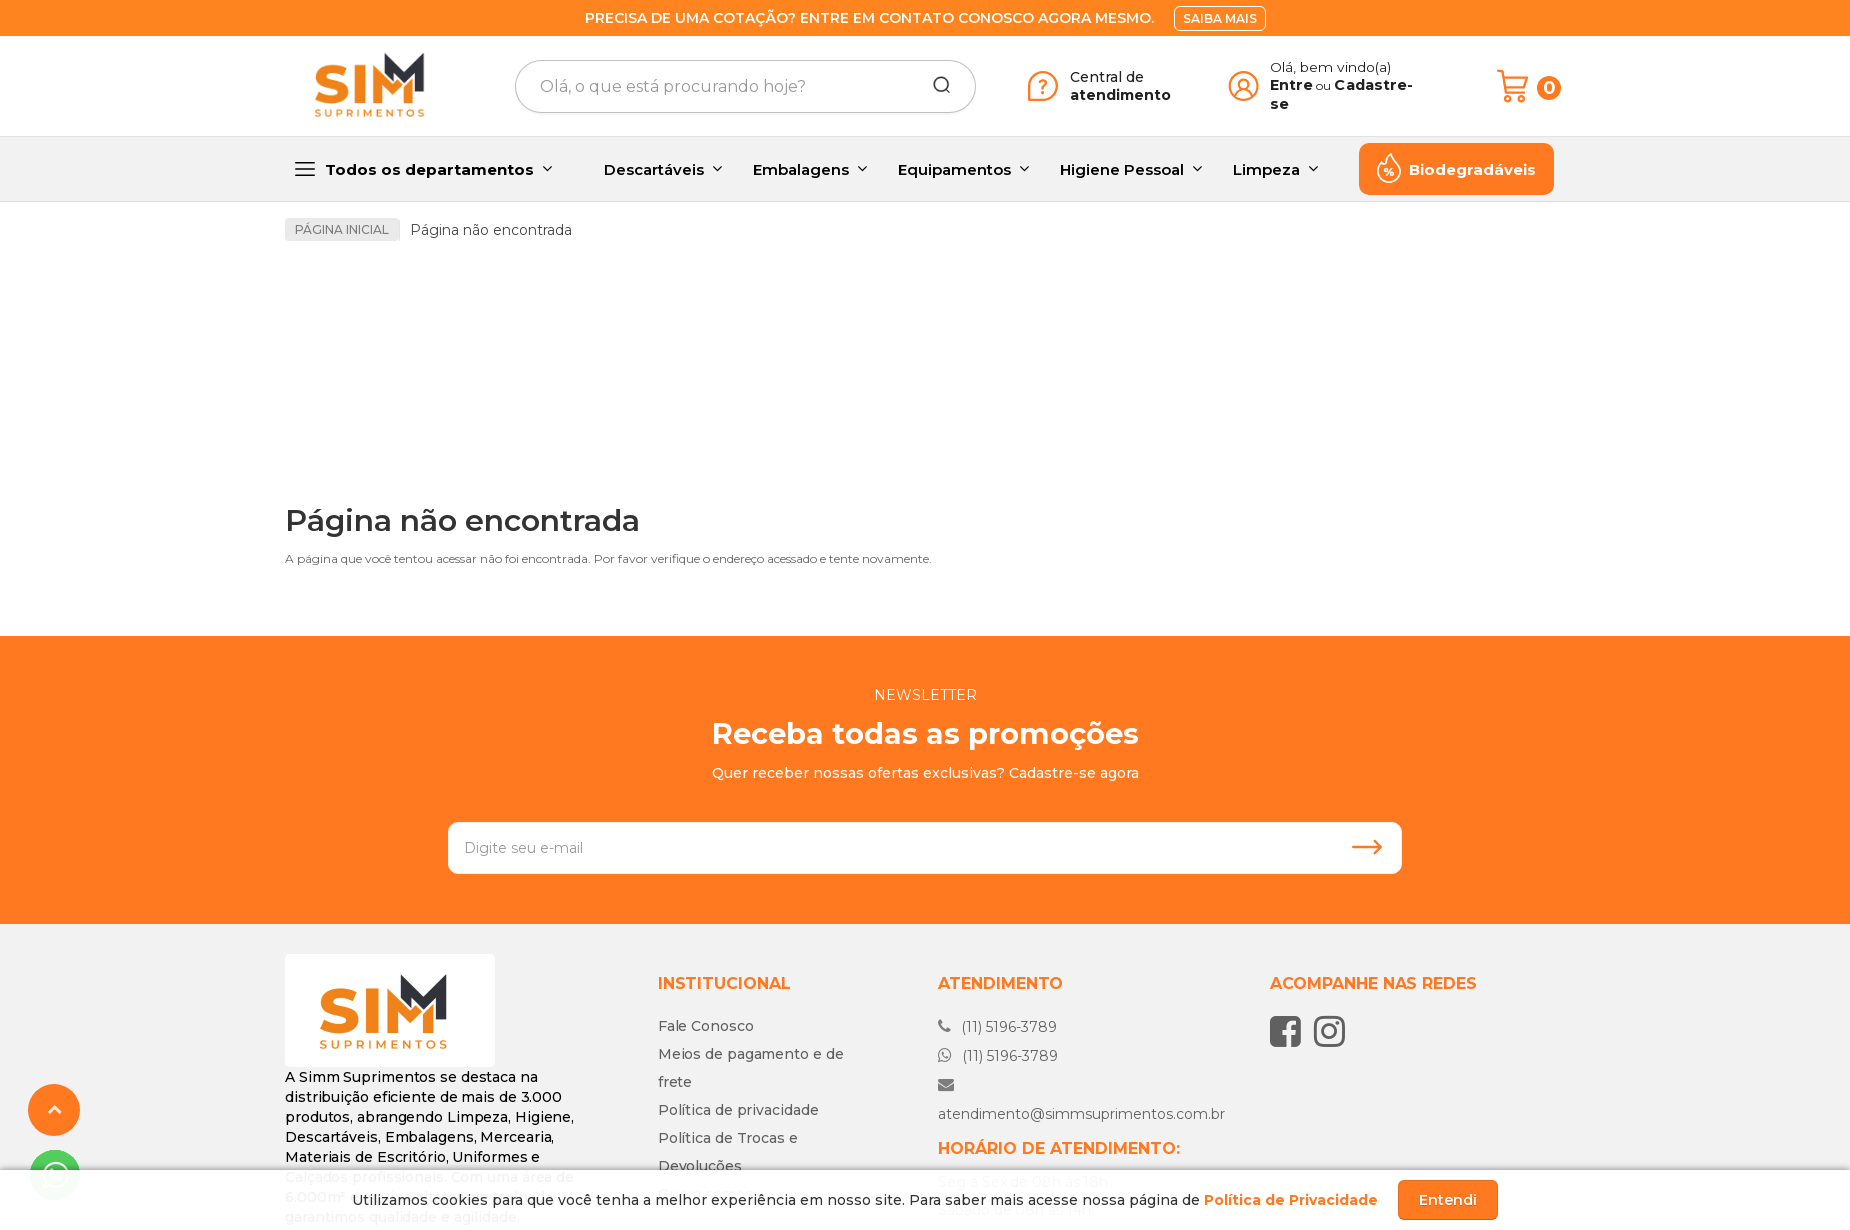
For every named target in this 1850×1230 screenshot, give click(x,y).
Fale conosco (1022, 1149)
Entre (1291, 85)
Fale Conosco (706, 916)
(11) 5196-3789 (997, 917)
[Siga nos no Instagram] (1334, 921)
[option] (445, 322)
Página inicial (342, 229)
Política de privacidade (738, 1000)
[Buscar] (935, 86)
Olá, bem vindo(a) (1331, 67)
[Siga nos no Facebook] (1290, 921)
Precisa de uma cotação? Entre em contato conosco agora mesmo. (869, 18)
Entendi (1448, 1200)
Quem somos (705, 1084)
